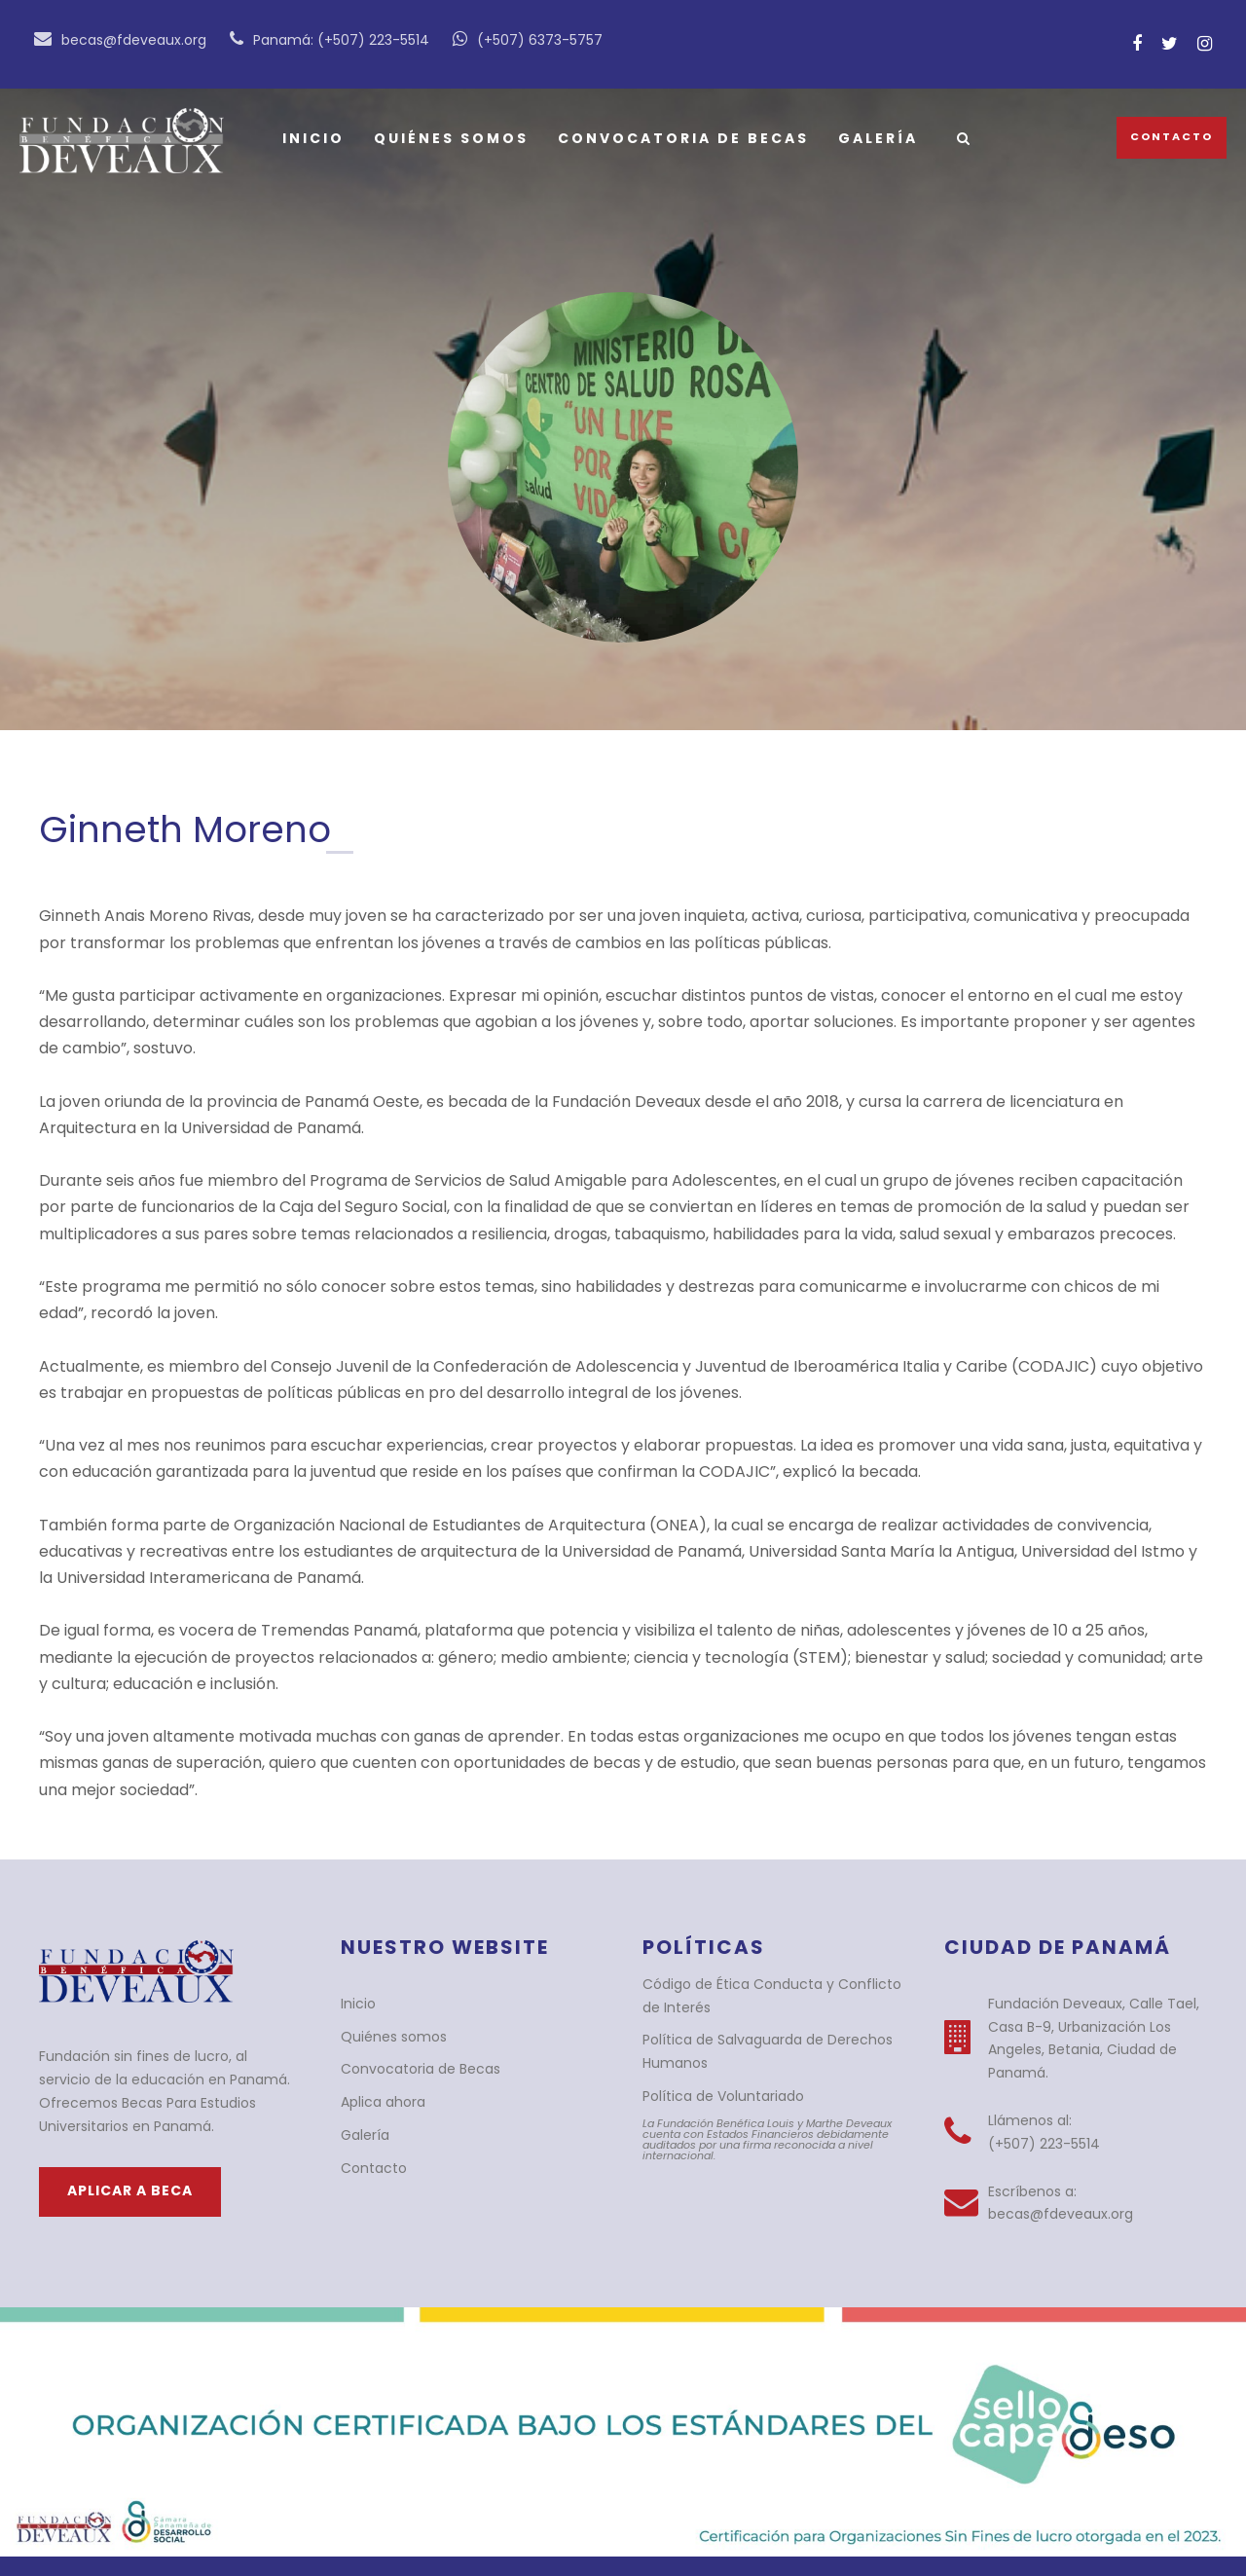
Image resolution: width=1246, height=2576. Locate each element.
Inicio (312, 138)
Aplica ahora (379, 2049)
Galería (869, 138)
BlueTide (587, 2540)
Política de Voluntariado (714, 2043)
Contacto (1175, 136)
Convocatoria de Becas (677, 138)
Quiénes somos (448, 138)
